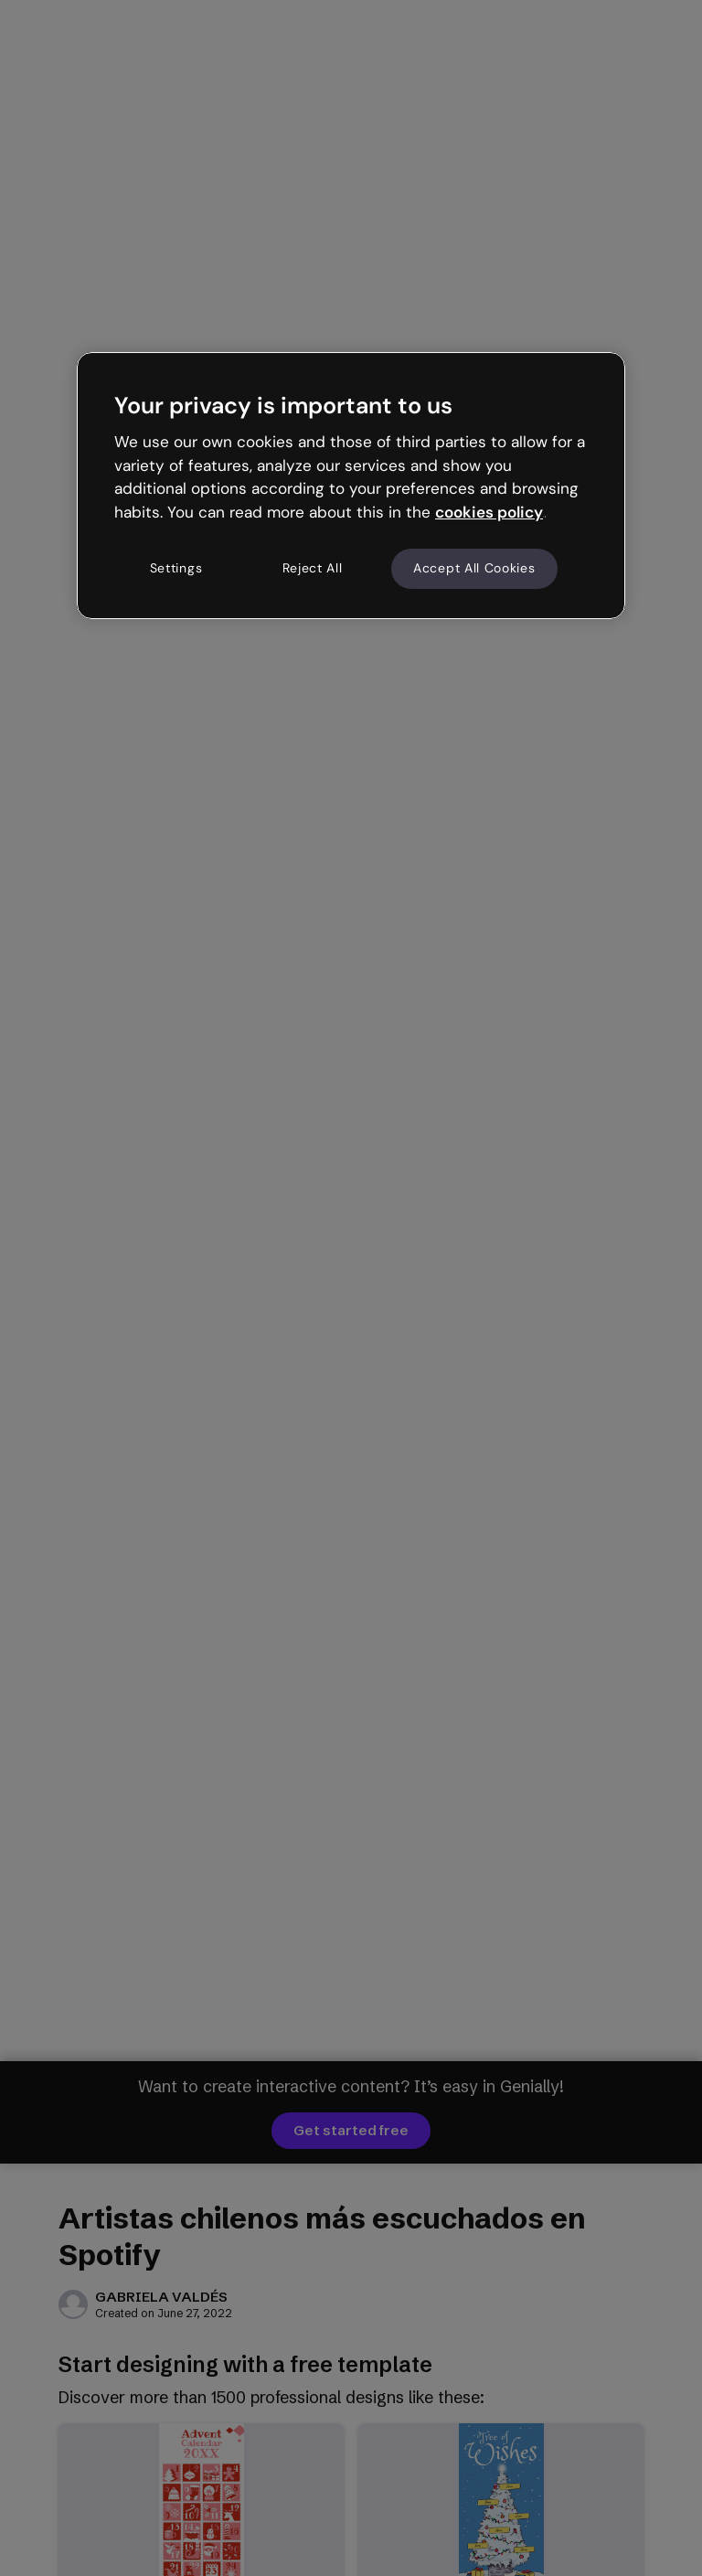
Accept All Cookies (474, 568)
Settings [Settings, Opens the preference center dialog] (176, 568)
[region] (351, 485)
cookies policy (489, 512)
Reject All (312, 568)
